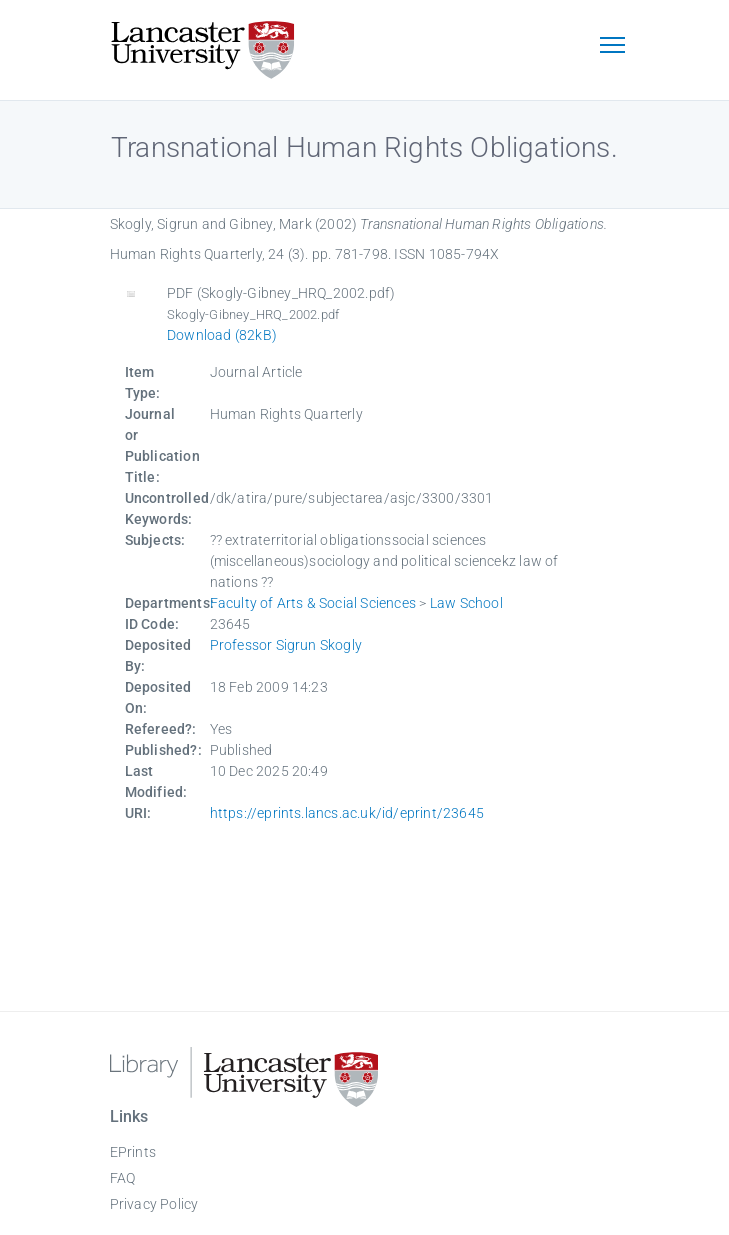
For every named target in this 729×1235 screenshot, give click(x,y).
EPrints (133, 1152)
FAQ (123, 1178)
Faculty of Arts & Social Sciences (313, 603)
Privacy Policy (154, 1204)
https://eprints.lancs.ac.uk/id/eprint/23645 (347, 813)
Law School (466, 603)
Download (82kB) (222, 335)
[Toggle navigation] (613, 47)
